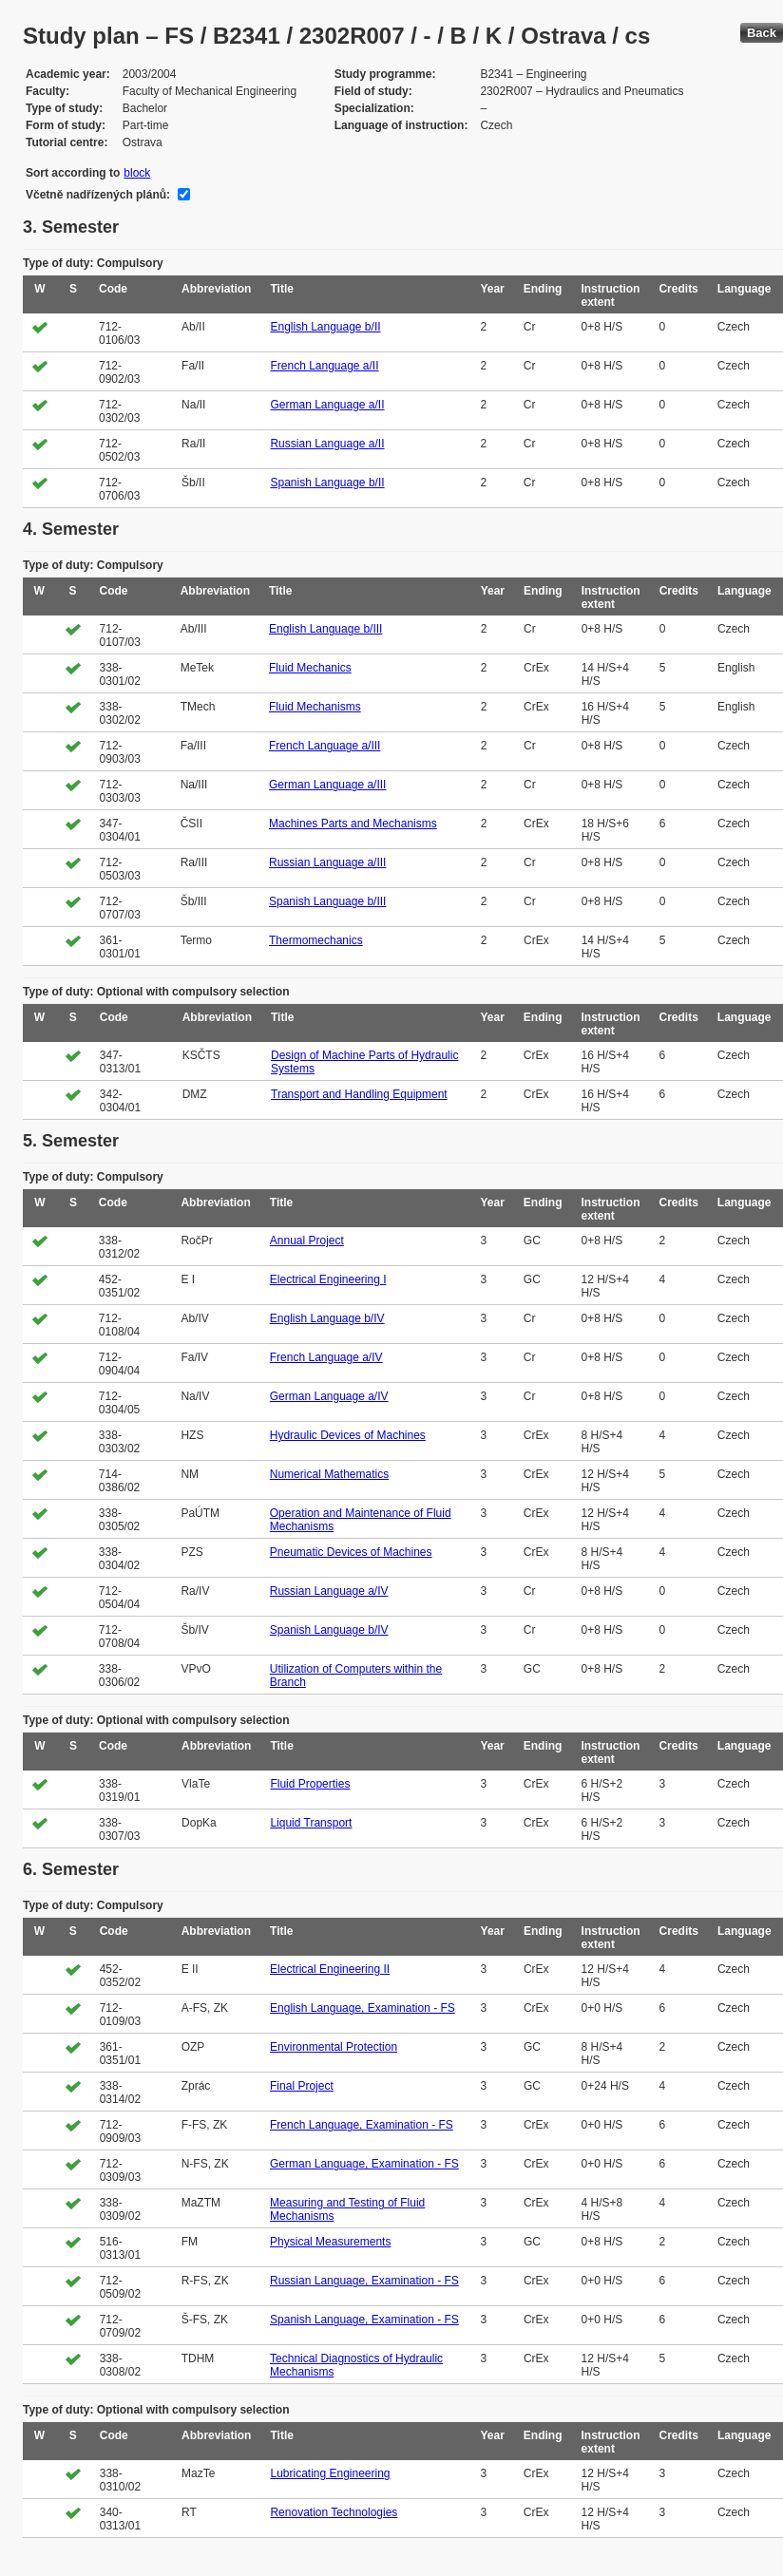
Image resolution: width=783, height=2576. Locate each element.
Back (761, 33)
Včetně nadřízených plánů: (98, 194)
